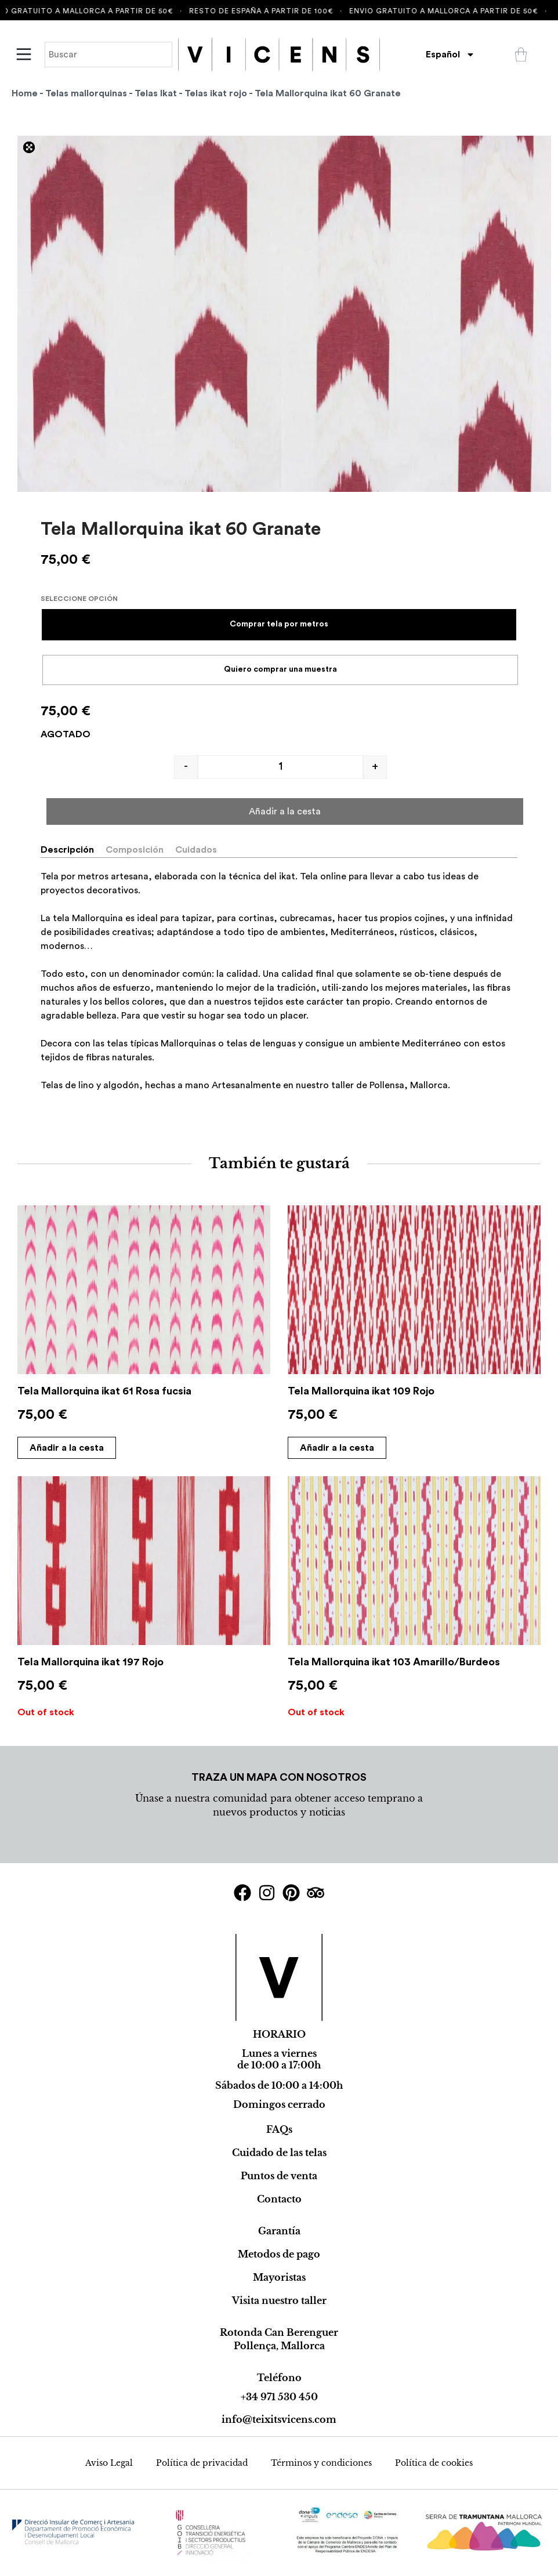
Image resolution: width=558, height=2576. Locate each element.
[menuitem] (450, 54)
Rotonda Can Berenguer (279, 2332)
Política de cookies (434, 2463)
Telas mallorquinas (86, 93)
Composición (135, 849)
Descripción (67, 849)
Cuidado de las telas (279, 2152)
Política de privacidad (202, 2463)
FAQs (279, 2129)
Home (25, 93)
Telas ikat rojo (215, 93)
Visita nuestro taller (279, 2300)
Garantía (279, 2231)
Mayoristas (279, 2277)
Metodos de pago (279, 2254)
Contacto (279, 2199)
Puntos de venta (279, 2176)
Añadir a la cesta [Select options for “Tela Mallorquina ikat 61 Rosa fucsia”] (67, 1447)
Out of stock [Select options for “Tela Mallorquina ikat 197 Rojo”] (45, 1712)
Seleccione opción (79, 598)
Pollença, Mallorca (279, 2346)
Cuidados (196, 849)
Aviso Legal (109, 2463)
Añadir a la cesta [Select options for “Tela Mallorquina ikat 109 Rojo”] (337, 1447)
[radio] (279, 624)
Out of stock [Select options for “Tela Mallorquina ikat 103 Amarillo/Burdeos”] (316, 1712)
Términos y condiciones (321, 2463)
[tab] (72, 849)
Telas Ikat (156, 93)
